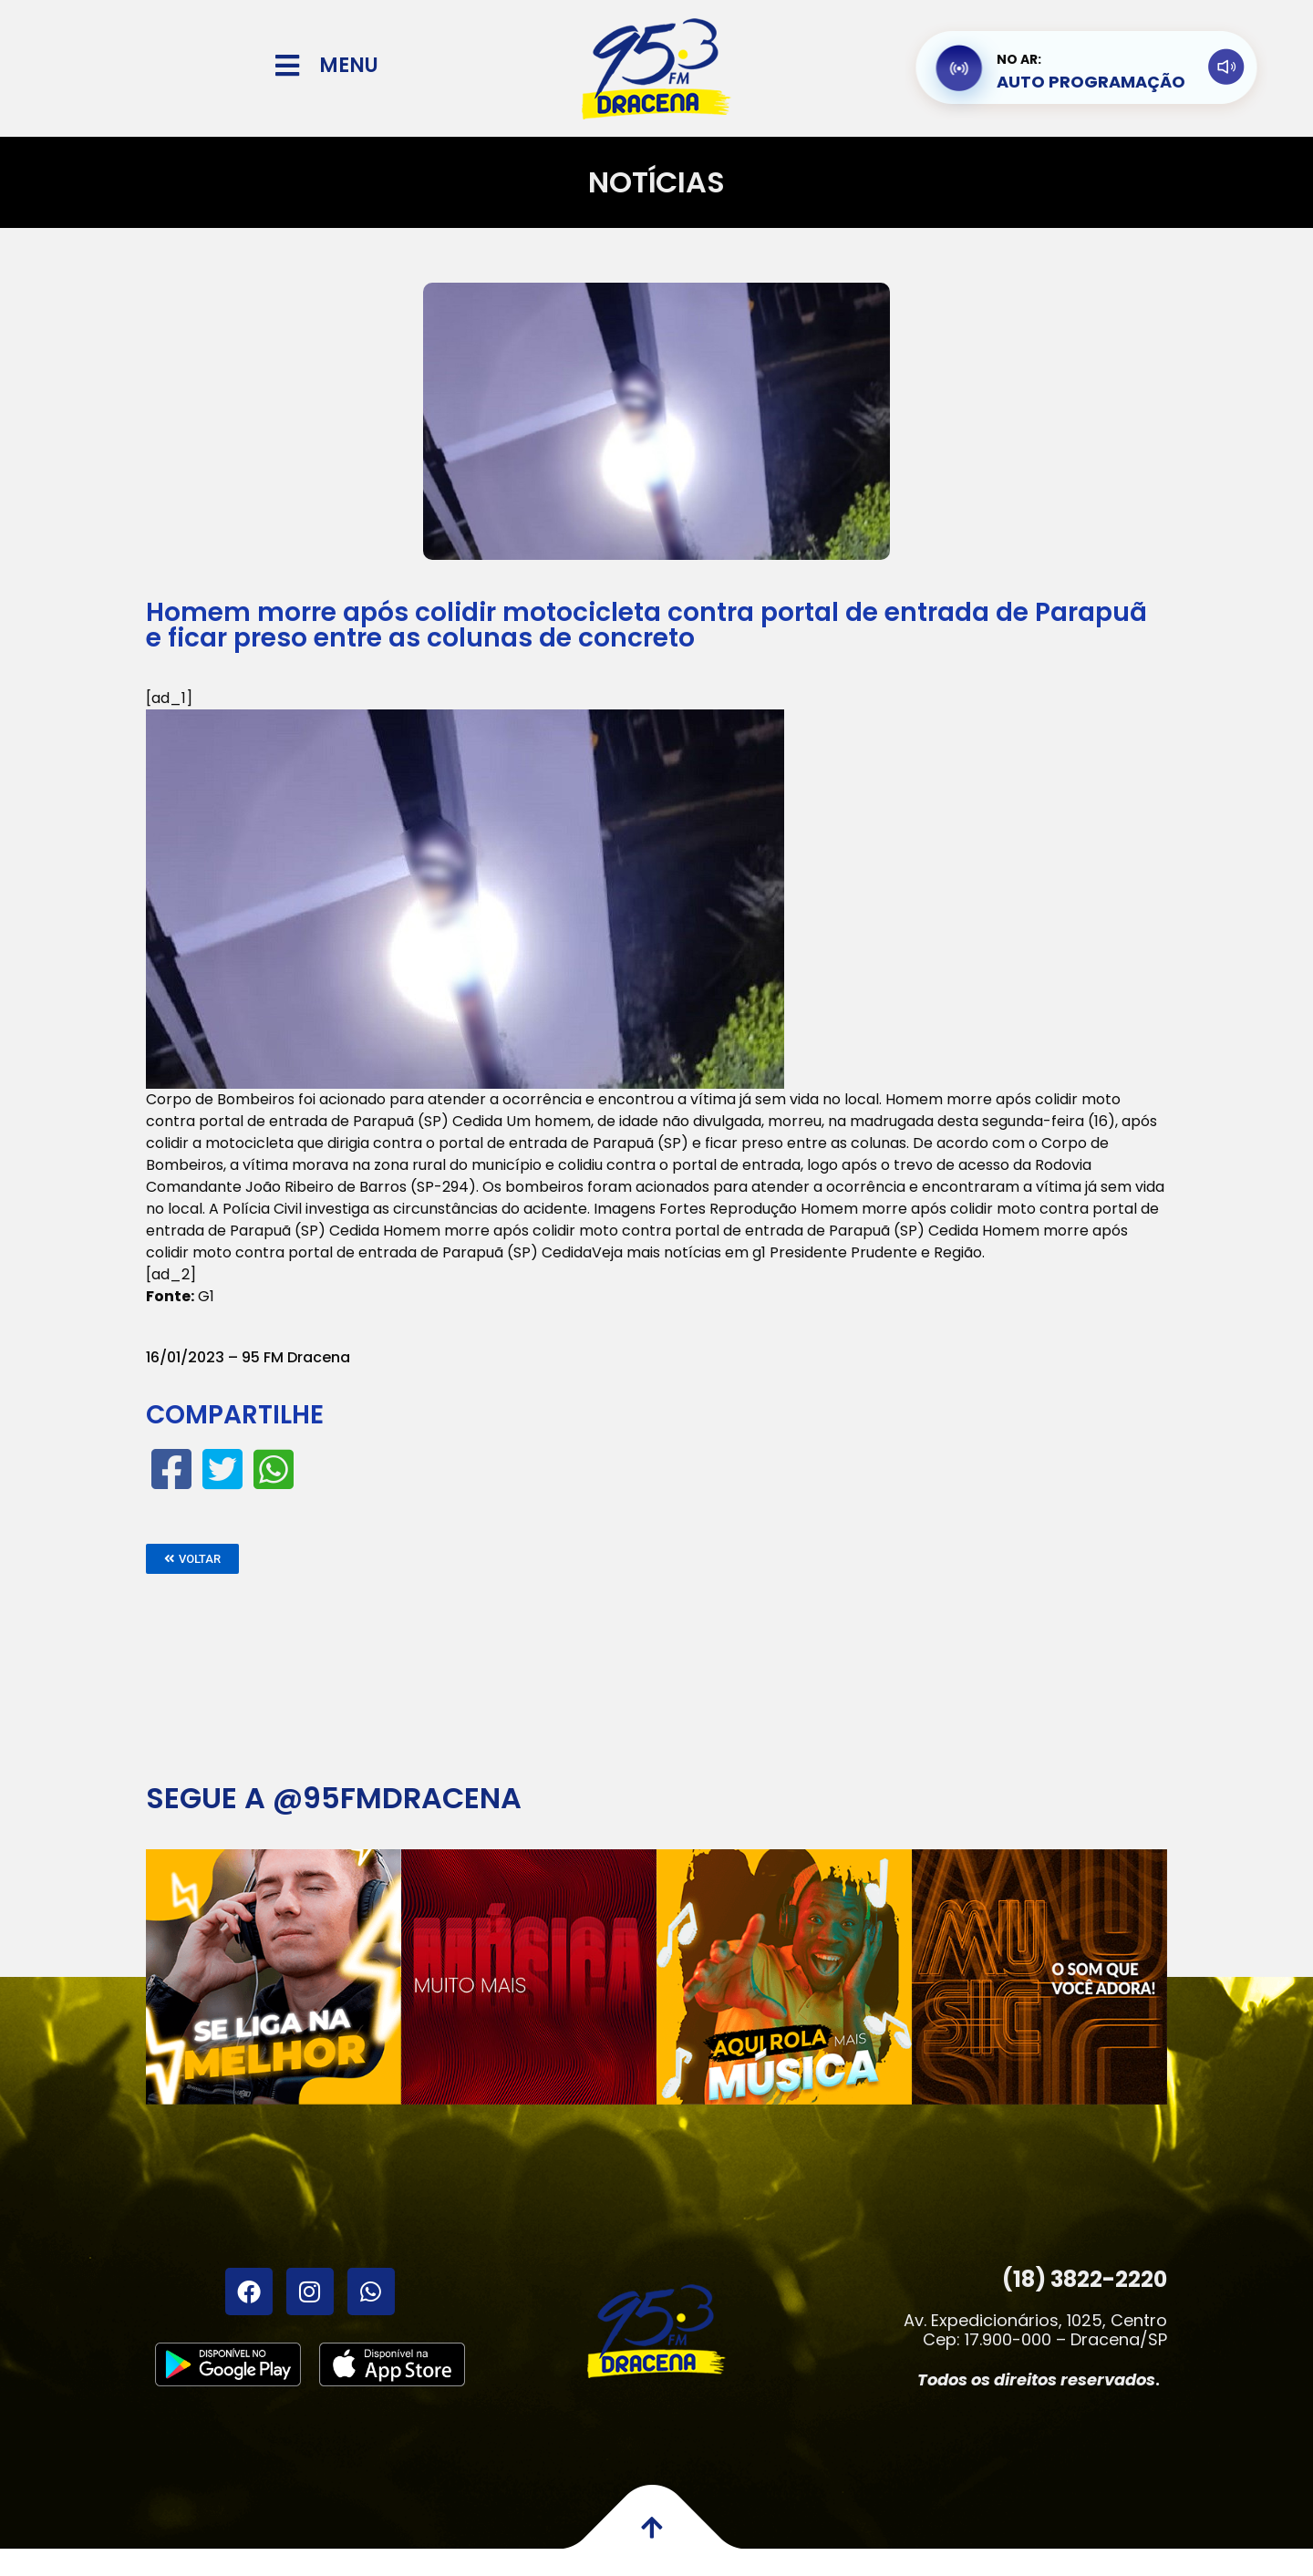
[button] (192, 1559)
